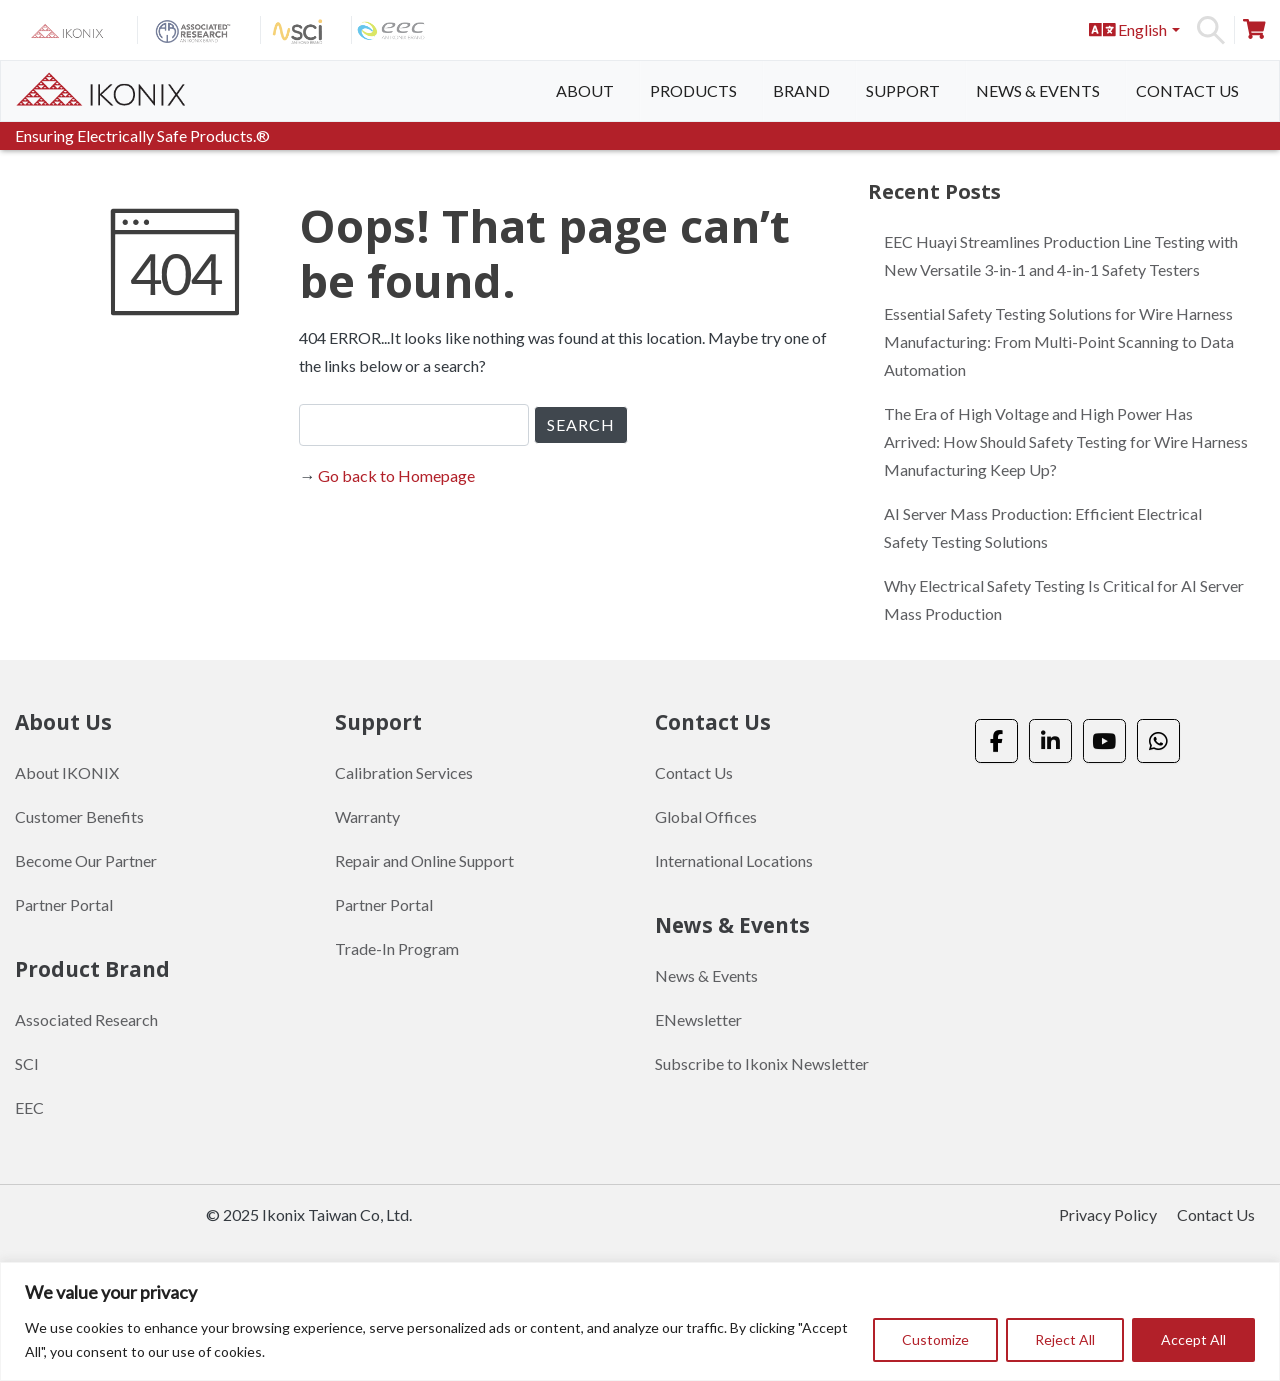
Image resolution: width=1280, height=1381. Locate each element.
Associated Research (86, 1019)
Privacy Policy (1108, 1214)
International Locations (734, 860)
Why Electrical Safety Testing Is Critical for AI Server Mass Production (1064, 599)
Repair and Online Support (424, 860)
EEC (29, 1107)
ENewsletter (698, 1019)
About (585, 90)
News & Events (1038, 90)
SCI (27, 1063)
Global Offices (706, 816)
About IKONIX (67, 772)
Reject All (1065, 1339)
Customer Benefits (79, 816)
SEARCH (581, 424)
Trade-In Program (397, 948)
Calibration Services (404, 772)
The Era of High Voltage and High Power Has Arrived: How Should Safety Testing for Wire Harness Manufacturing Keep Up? (1066, 441)
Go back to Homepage (396, 475)
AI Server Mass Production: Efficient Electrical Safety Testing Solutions (1043, 527)
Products (693, 90)
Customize (935, 1339)
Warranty (367, 816)
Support (903, 90)
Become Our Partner (86, 860)
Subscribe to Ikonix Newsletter (762, 1063)
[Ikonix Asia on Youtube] (1104, 741)
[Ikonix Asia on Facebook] (996, 741)
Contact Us (1187, 90)
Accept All (1193, 1339)
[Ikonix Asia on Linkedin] (1050, 741)
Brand (801, 90)
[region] (640, 1321)
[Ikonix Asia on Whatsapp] (1158, 741)
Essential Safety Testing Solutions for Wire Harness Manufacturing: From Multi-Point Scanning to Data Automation (1059, 341)
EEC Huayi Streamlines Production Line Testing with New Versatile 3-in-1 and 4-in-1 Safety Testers (1061, 255)
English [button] (1128, 29)
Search (1211, 30)
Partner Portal (64, 904)
